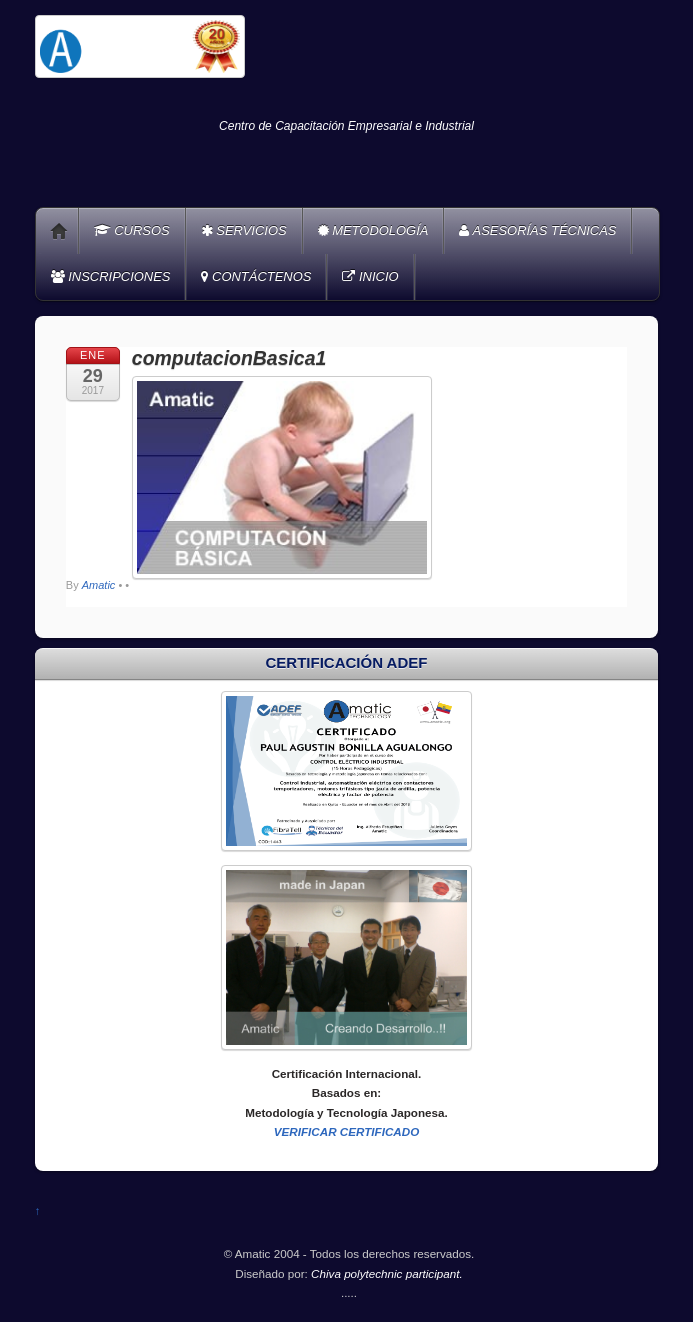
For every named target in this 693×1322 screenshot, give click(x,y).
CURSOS (132, 230)
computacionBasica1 (229, 358)
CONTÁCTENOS (256, 276)
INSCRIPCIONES (111, 276)
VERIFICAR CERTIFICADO (347, 1131)
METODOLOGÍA (373, 230)
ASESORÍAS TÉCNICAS (537, 230)
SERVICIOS (244, 230)
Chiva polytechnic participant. (387, 1273)
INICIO (370, 276)
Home (59, 231)
